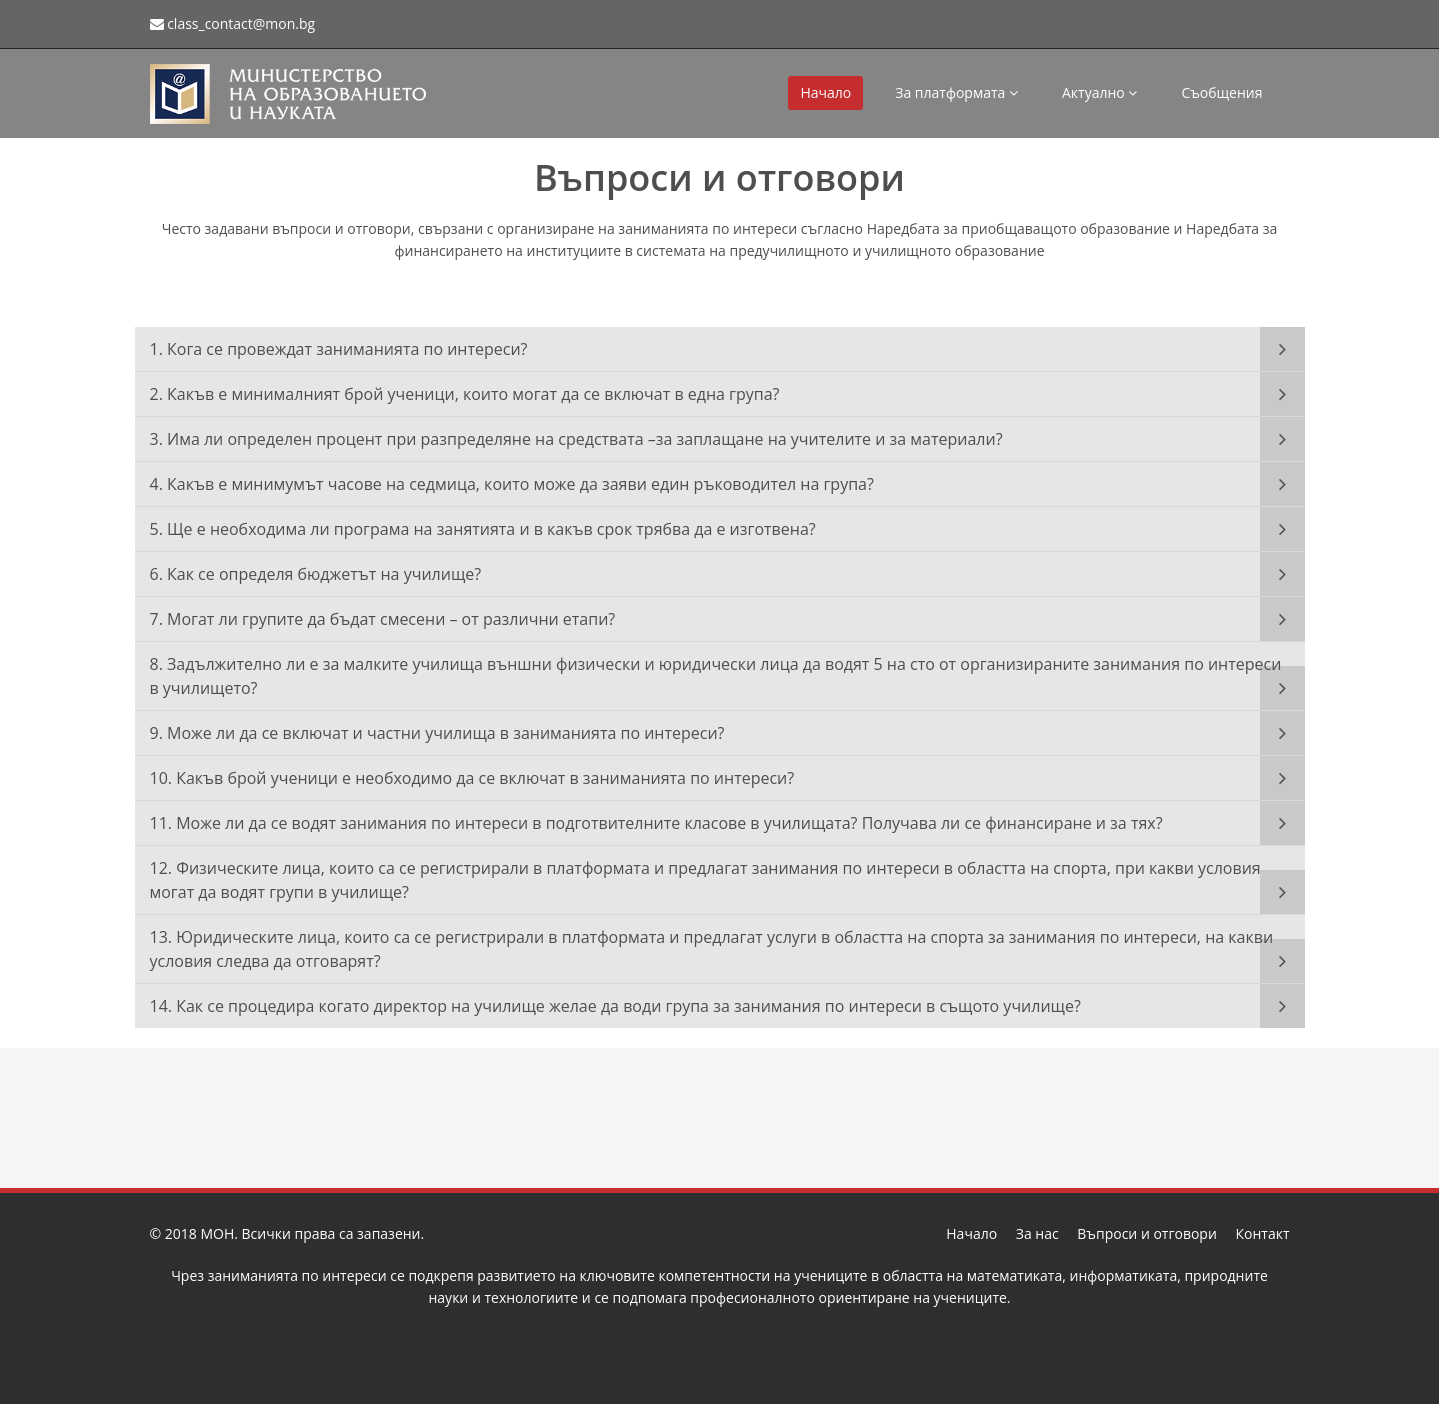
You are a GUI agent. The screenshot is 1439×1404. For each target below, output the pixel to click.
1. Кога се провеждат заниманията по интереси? (339, 349)
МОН (217, 1233)
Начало (825, 92)
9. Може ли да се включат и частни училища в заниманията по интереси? (437, 733)
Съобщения (1221, 92)
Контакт (1262, 1233)
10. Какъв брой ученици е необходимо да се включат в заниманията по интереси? (472, 778)
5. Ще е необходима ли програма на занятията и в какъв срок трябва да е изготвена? (483, 529)
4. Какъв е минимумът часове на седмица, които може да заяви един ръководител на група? (512, 484)
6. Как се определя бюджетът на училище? (316, 574)
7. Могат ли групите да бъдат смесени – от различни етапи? (383, 619)
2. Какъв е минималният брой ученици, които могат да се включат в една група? (465, 394)
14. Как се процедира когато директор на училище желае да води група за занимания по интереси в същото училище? (615, 1006)
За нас (1037, 1233)
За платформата (956, 92)
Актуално (1099, 92)
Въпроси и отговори (1147, 1233)
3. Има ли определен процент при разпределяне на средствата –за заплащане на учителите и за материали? (576, 439)
